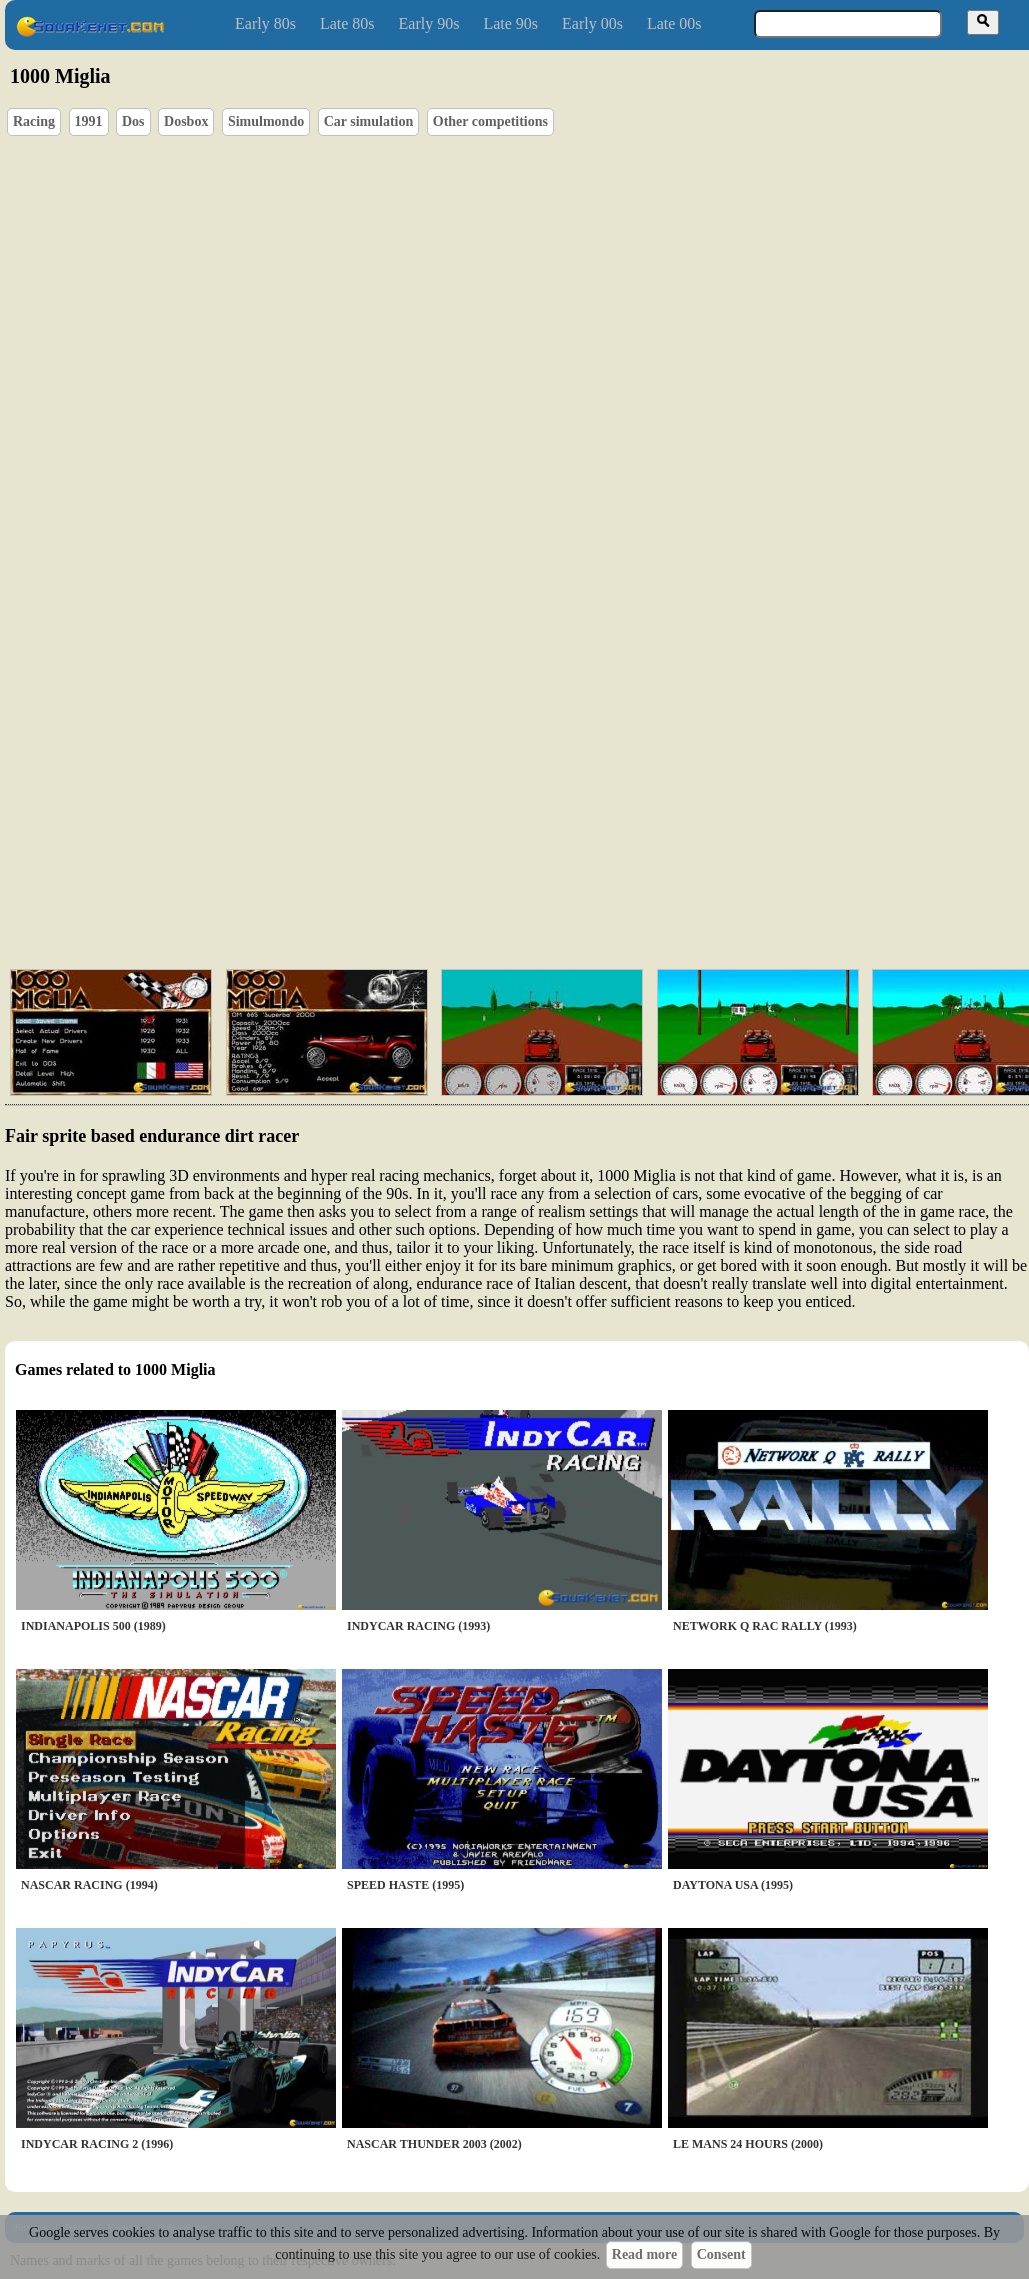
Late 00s (674, 23)
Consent (721, 2254)
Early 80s (265, 23)
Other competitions (490, 121)
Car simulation (369, 121)
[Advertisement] (493, 800)
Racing (34, 121)
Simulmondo (266, 121)
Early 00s (592, 23)
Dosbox (186, 121)
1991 (89, 121)
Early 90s (429, 23)
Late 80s (347, 23)
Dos (133, 121)
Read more (644, 2254)
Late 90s (510, 23)
